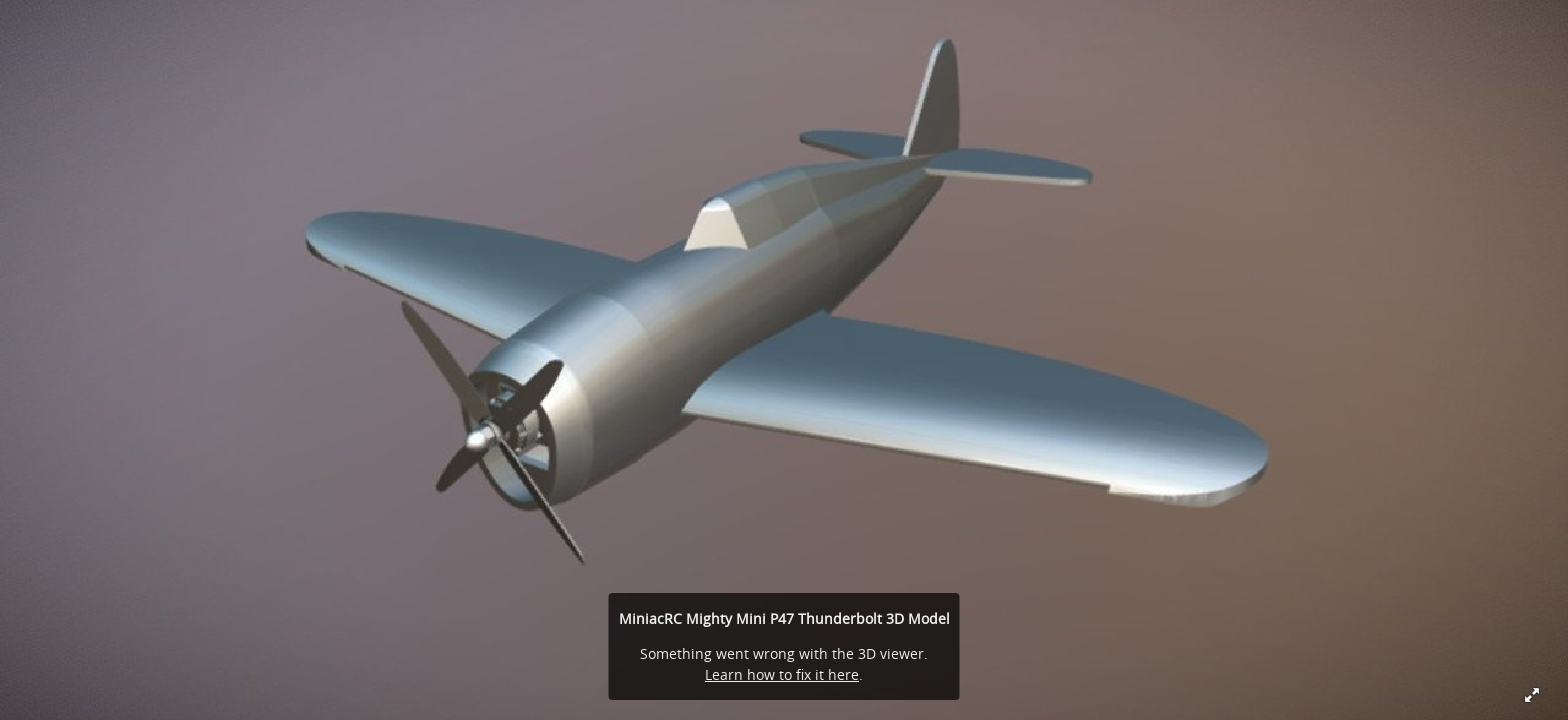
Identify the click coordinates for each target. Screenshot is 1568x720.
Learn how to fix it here (782, 674)
